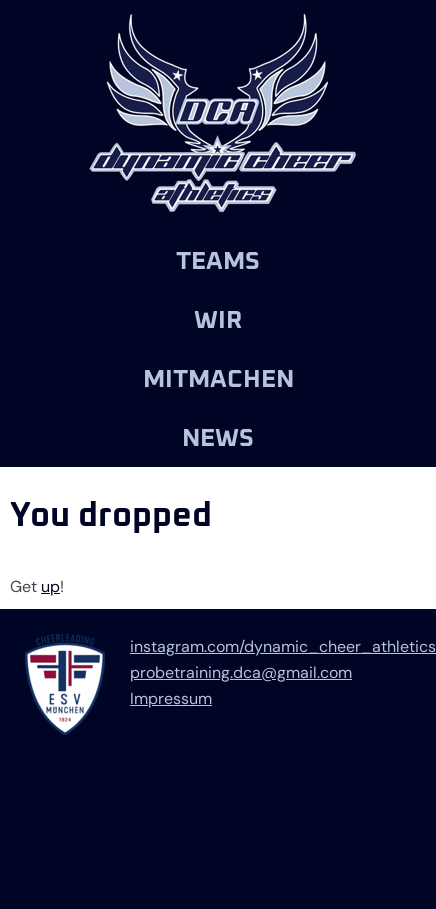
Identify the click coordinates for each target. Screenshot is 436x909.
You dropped (111, 516)
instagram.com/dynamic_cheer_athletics (283, 646)
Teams (218, 261)
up (50, 586)
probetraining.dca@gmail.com (241, 672)
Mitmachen (218, 379)
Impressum (171, 698)
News (218, 438)
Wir (218, 320)
